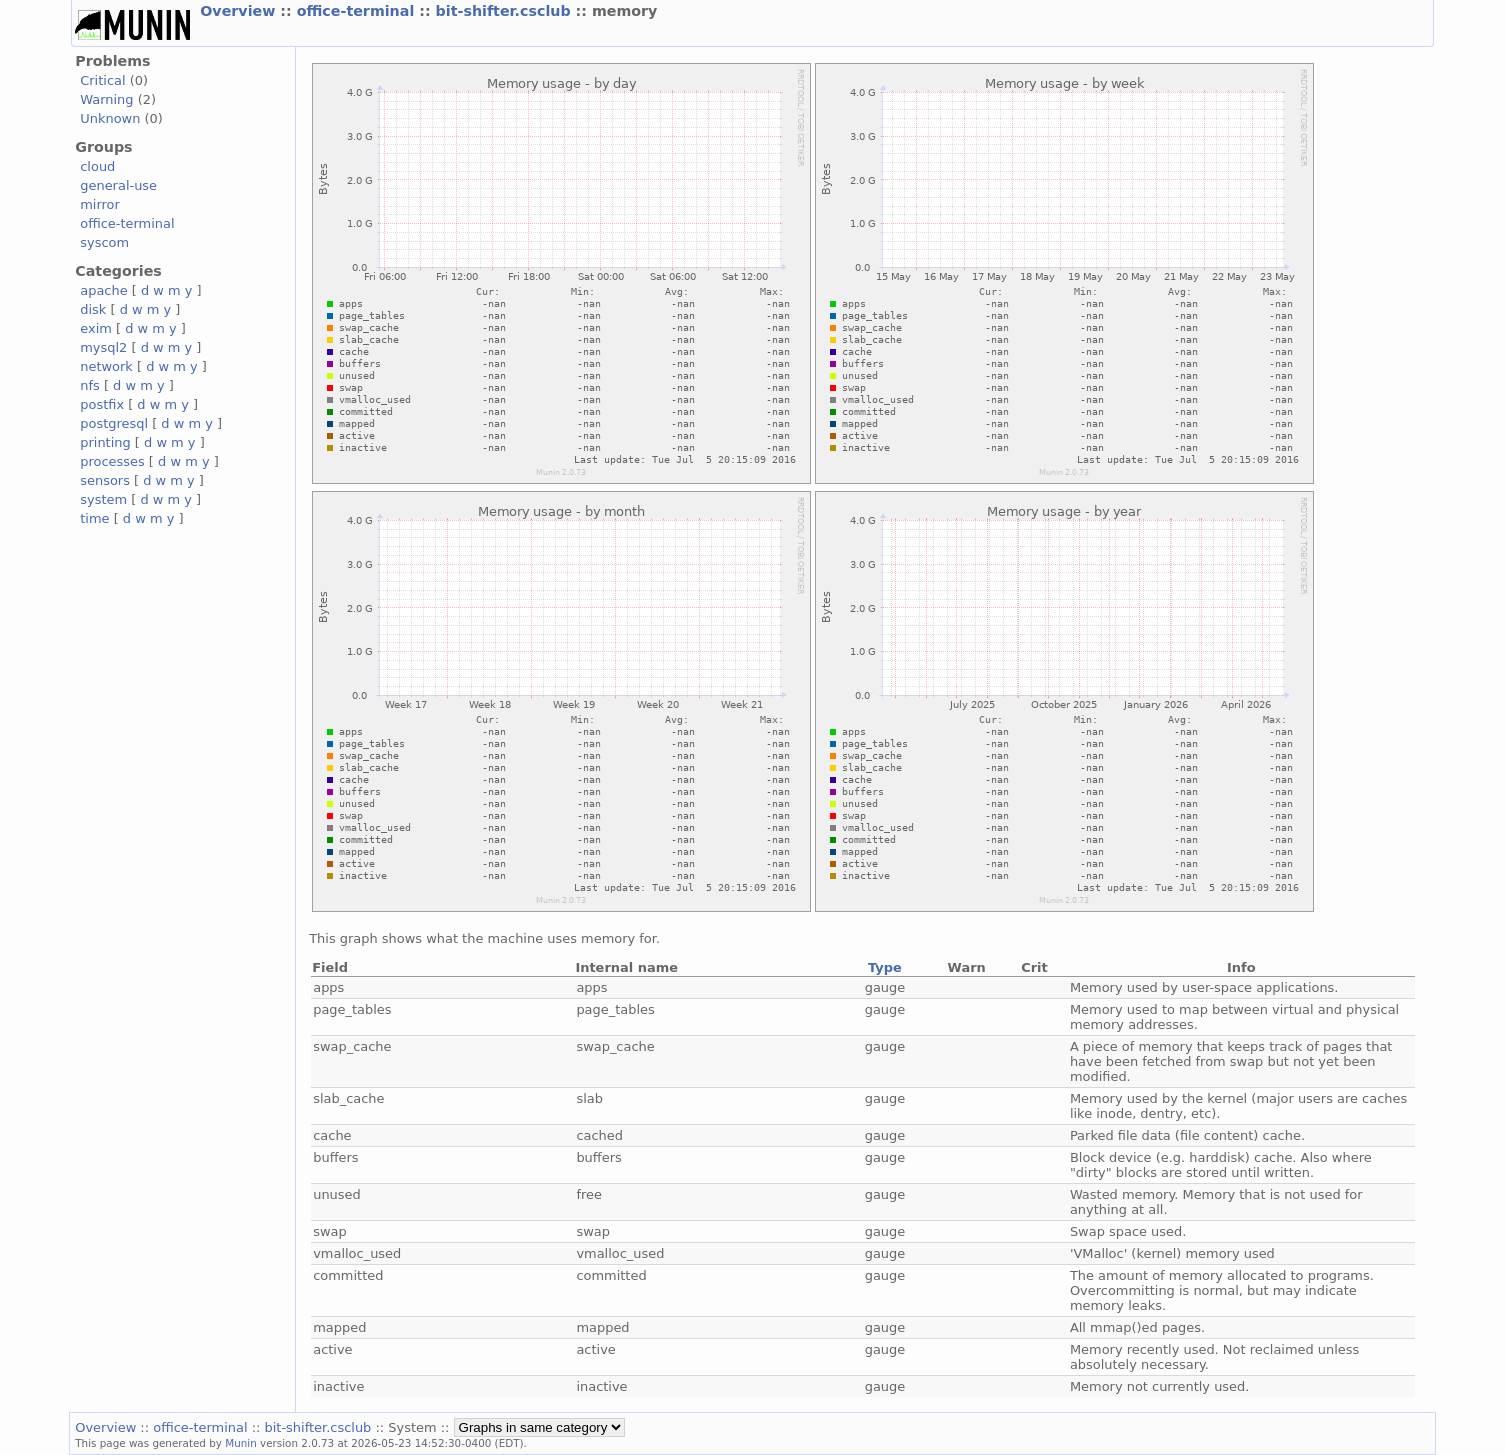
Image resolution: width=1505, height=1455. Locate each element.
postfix (102, 404)
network (106, 366)
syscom (104, 242)
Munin (241, 1443)
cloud (97, 166)
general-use (118, 185)
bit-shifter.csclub (506, 11)
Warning (106, 99)
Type (885, 967)
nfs (90, 385)
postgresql (114, 423)
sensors (105, 480)
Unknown (110, 118)
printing (105, 442)
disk (93, 309)
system (103, 499)
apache (103, 290)
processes (112, 461)
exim (96, 328)
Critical (102, 80)
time (94, 518)
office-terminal (358, 11)
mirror (100, 204)
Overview (240, 11)
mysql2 (103, 347)
